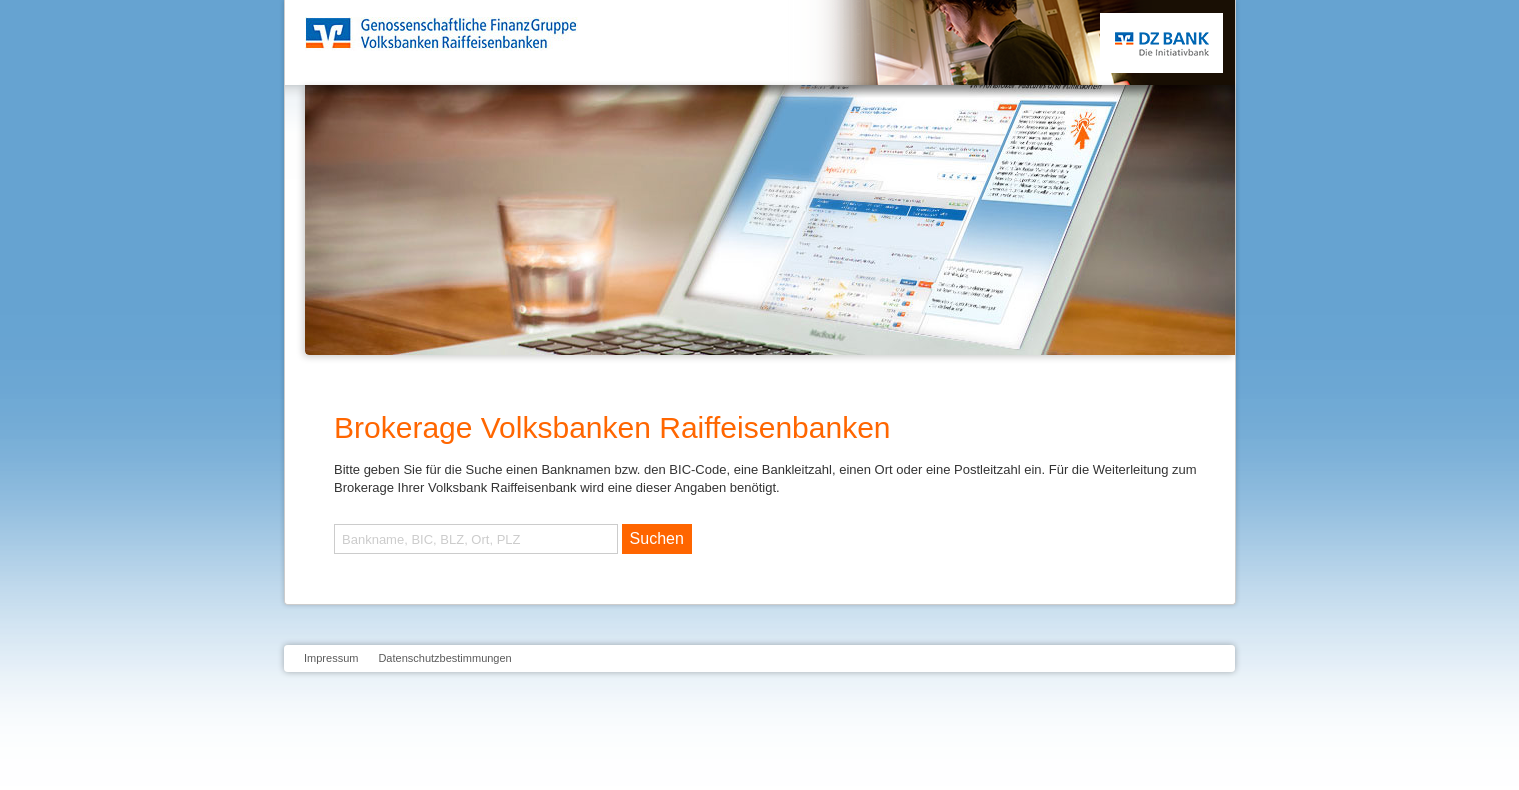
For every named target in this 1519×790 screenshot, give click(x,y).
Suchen (657, 538)
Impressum (331, 658)
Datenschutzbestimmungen (444, 658)
